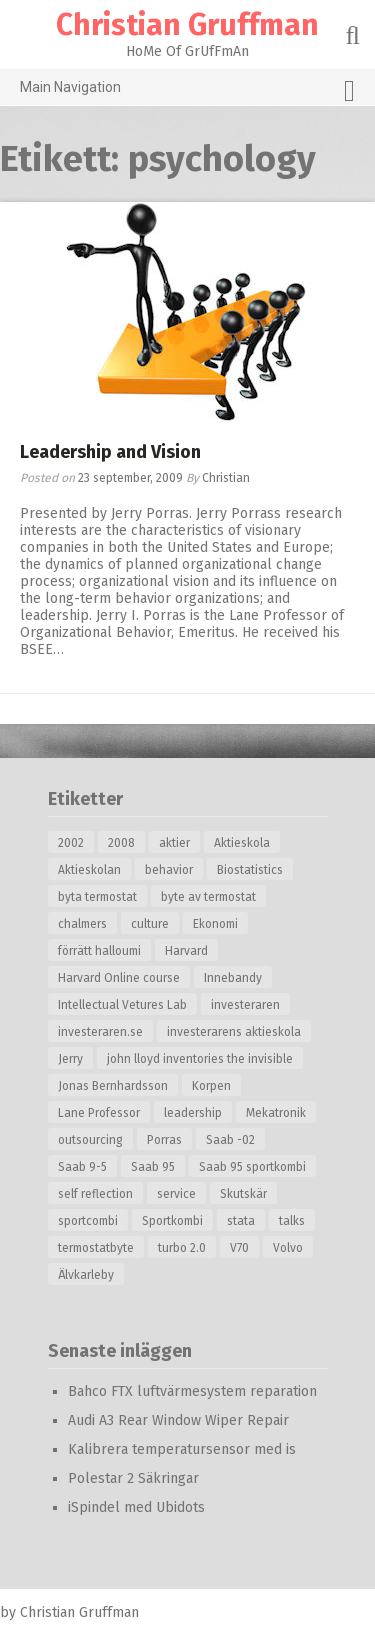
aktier (174, 843)
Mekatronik (276, 1113)
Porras (164, 1140)
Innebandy (233, 978)
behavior (169, 870)
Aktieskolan (89, 870)
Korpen (211, 1086)
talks (292, 1221)
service (176, 1194)
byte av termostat (208, 897)
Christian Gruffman (187, 25)
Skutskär (243, 1194)
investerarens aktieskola (234, 1032)
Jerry (70, 1059)
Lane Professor (99, 1113)
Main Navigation (187, 91)
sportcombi (88, 1221)
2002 (71, 843)
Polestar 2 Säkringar (133, 1478)
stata (241, 1221)
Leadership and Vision (110, 452)
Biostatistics (250, 870)
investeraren (245, 1005)
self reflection (95, 1194)
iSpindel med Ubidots (136, 1507)
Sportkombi (172, 1221)
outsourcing (90, 1140)
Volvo (288, 1248)
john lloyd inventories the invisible (200, 1059)
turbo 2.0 (182, 1248)
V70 (239, 1248)
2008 (121, 843)
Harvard (186, 951)
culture (150, 924)
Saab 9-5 (82, 1167)
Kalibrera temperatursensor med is (182, 1449)
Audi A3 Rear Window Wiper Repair (178, 1420)
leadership (193, 1113)
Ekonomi (215, 924)
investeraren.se (100, 1032)
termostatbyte (96, 1248)
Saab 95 (153, 1167)
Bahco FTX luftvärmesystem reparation (192, 1391)
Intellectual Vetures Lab (122, 1005)
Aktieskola (242, 843)
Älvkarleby (86, 1275)
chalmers (82, 924)
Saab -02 (230, 1140)
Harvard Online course (119, 978)
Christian (226, 478)
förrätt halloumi (99, 951)
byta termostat (97, 897)
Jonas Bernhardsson (113, 1086)
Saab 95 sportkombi (252, 1167)
